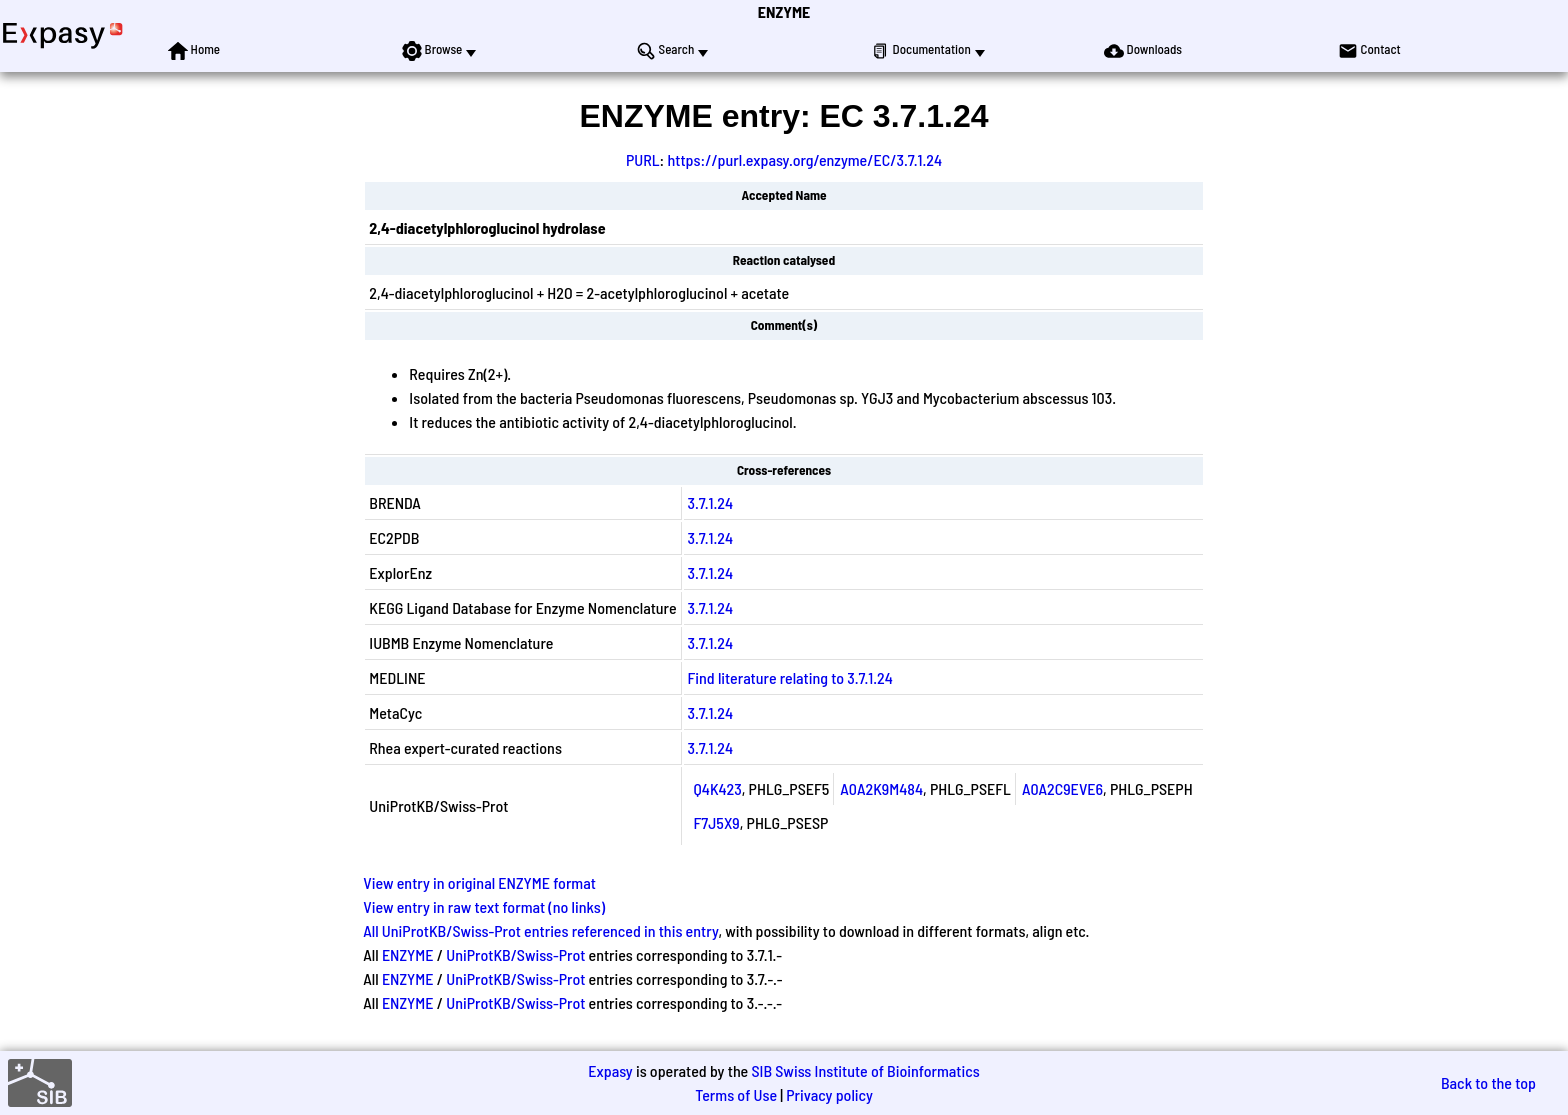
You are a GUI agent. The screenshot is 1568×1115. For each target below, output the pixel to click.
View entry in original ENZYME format (479, 882)
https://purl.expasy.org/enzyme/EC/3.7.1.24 (804, 159)
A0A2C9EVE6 (1062, 788)
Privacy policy (829, 1094)
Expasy (610, 1070)
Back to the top (1488, 1082)
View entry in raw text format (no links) (484, 906)
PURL (643, 159)
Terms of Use (736, 1094)
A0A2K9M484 (881, 788)
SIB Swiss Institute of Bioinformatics (865, 1070)
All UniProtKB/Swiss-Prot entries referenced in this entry (540, 930)
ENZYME (784, 11)
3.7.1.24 (711, 502)
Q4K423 (718, 788)
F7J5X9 (717, 822)
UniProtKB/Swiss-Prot (515, 954)
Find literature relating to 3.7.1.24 (790, 677)
